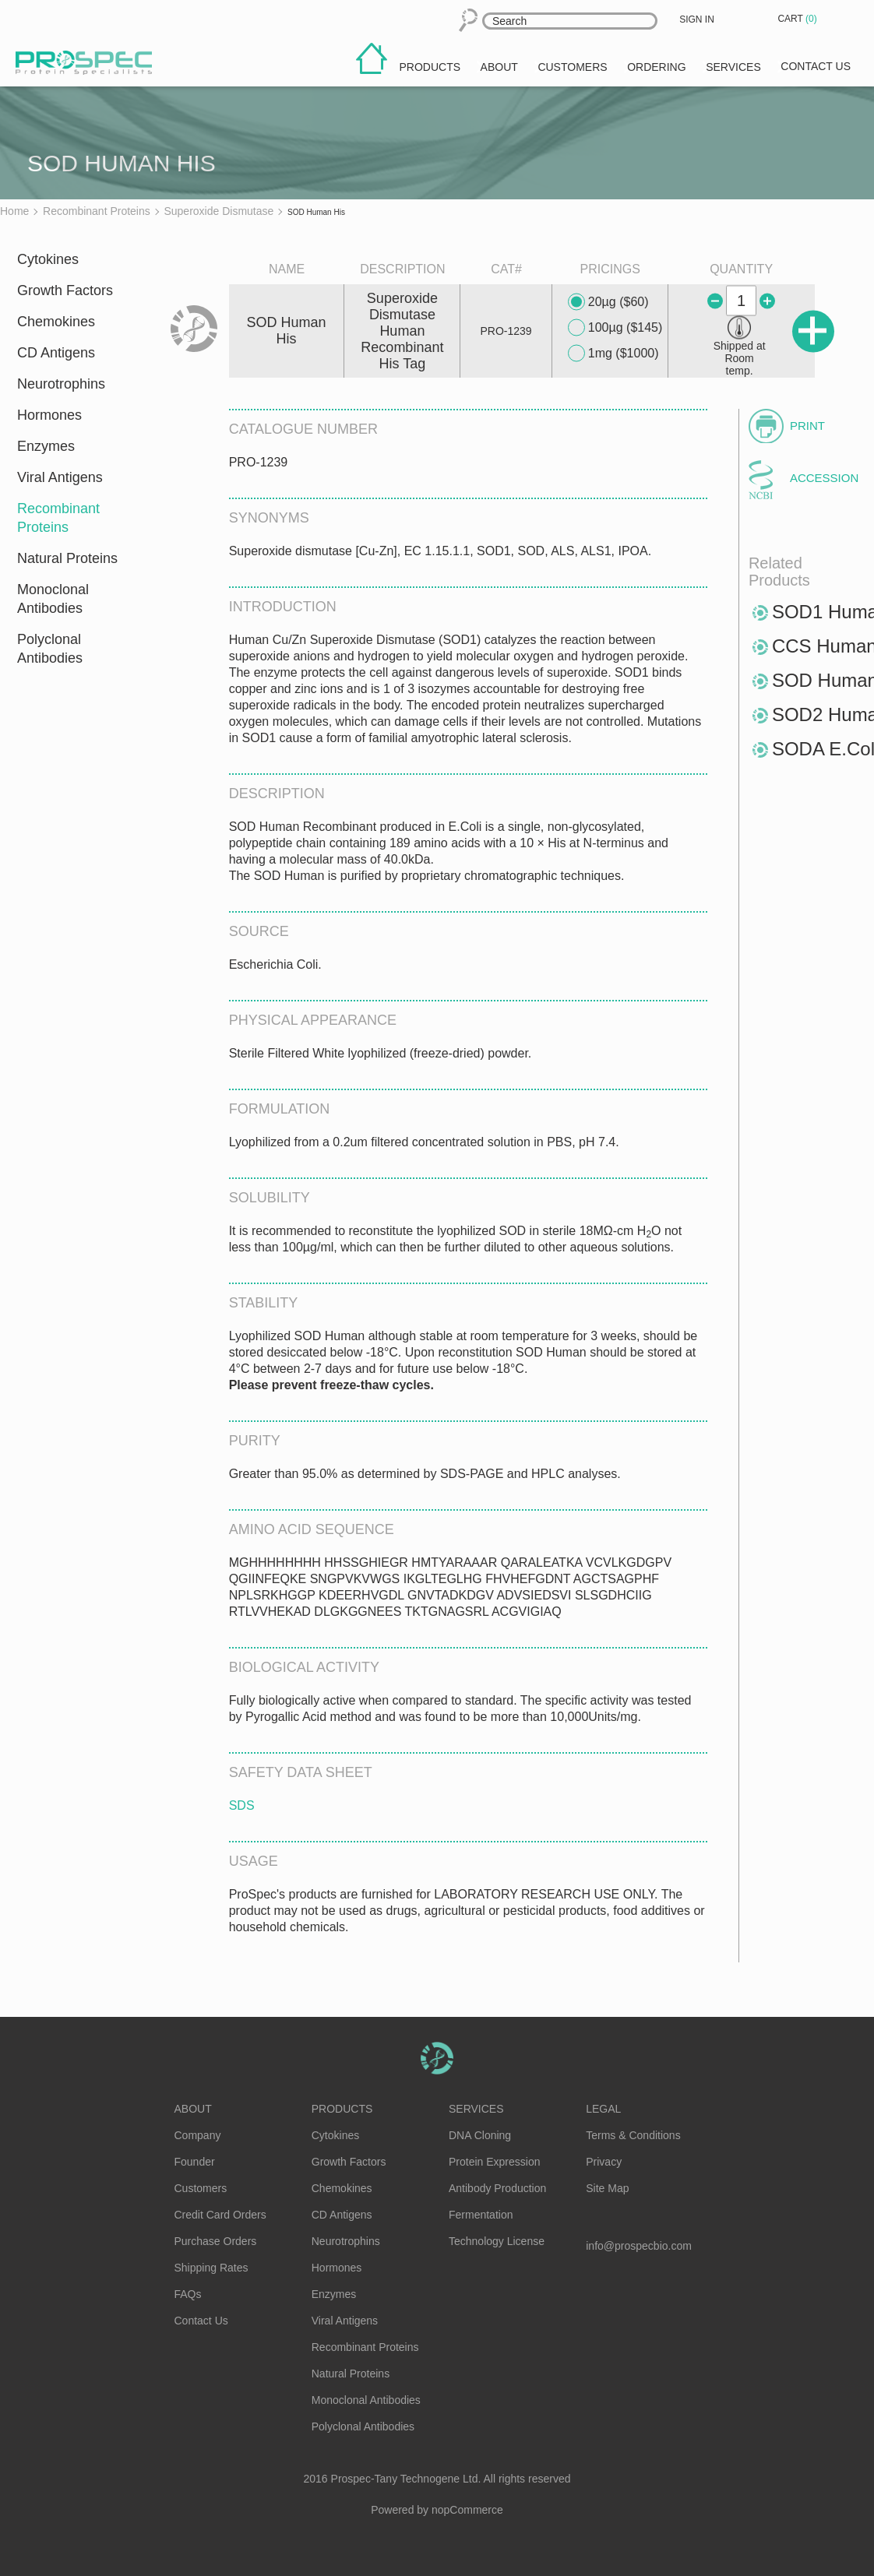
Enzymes (46, 446)
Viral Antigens (60, 477)
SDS (242, 1805)
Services (476, 2109)
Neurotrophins (61, 384)
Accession (822, 477)
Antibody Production (497, 2188)
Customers (200, 2188)
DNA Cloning (480, 2135)
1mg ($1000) (613, 353)
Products (342, 2109)
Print (807, 425)
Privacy (604, 2161)
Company (197, 2135)
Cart (798, 18)
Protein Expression (495, 2161)
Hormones (49, 415)
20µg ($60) (608, 302)
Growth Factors (65, 290)
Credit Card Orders (220, 2214)
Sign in (696, 19)
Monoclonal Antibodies (53, 599)
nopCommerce (467, 2510)
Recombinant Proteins (58, 518)
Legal (603, 2109)
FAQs (188, 2294)
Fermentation (481, 2214)
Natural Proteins (67, 558)
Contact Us (201, 2320)
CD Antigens (56, 353)
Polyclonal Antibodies (50, 649)
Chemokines (56, 321)
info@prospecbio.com (639, 2246)
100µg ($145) (615, 327)
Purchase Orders (215, 2241)
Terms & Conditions (633, 2135)
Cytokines (48, 259)
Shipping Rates (211, 2267)
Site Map (607, 2188)
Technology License (496, 2241)
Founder (194, 2161)
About (193, 2109)
